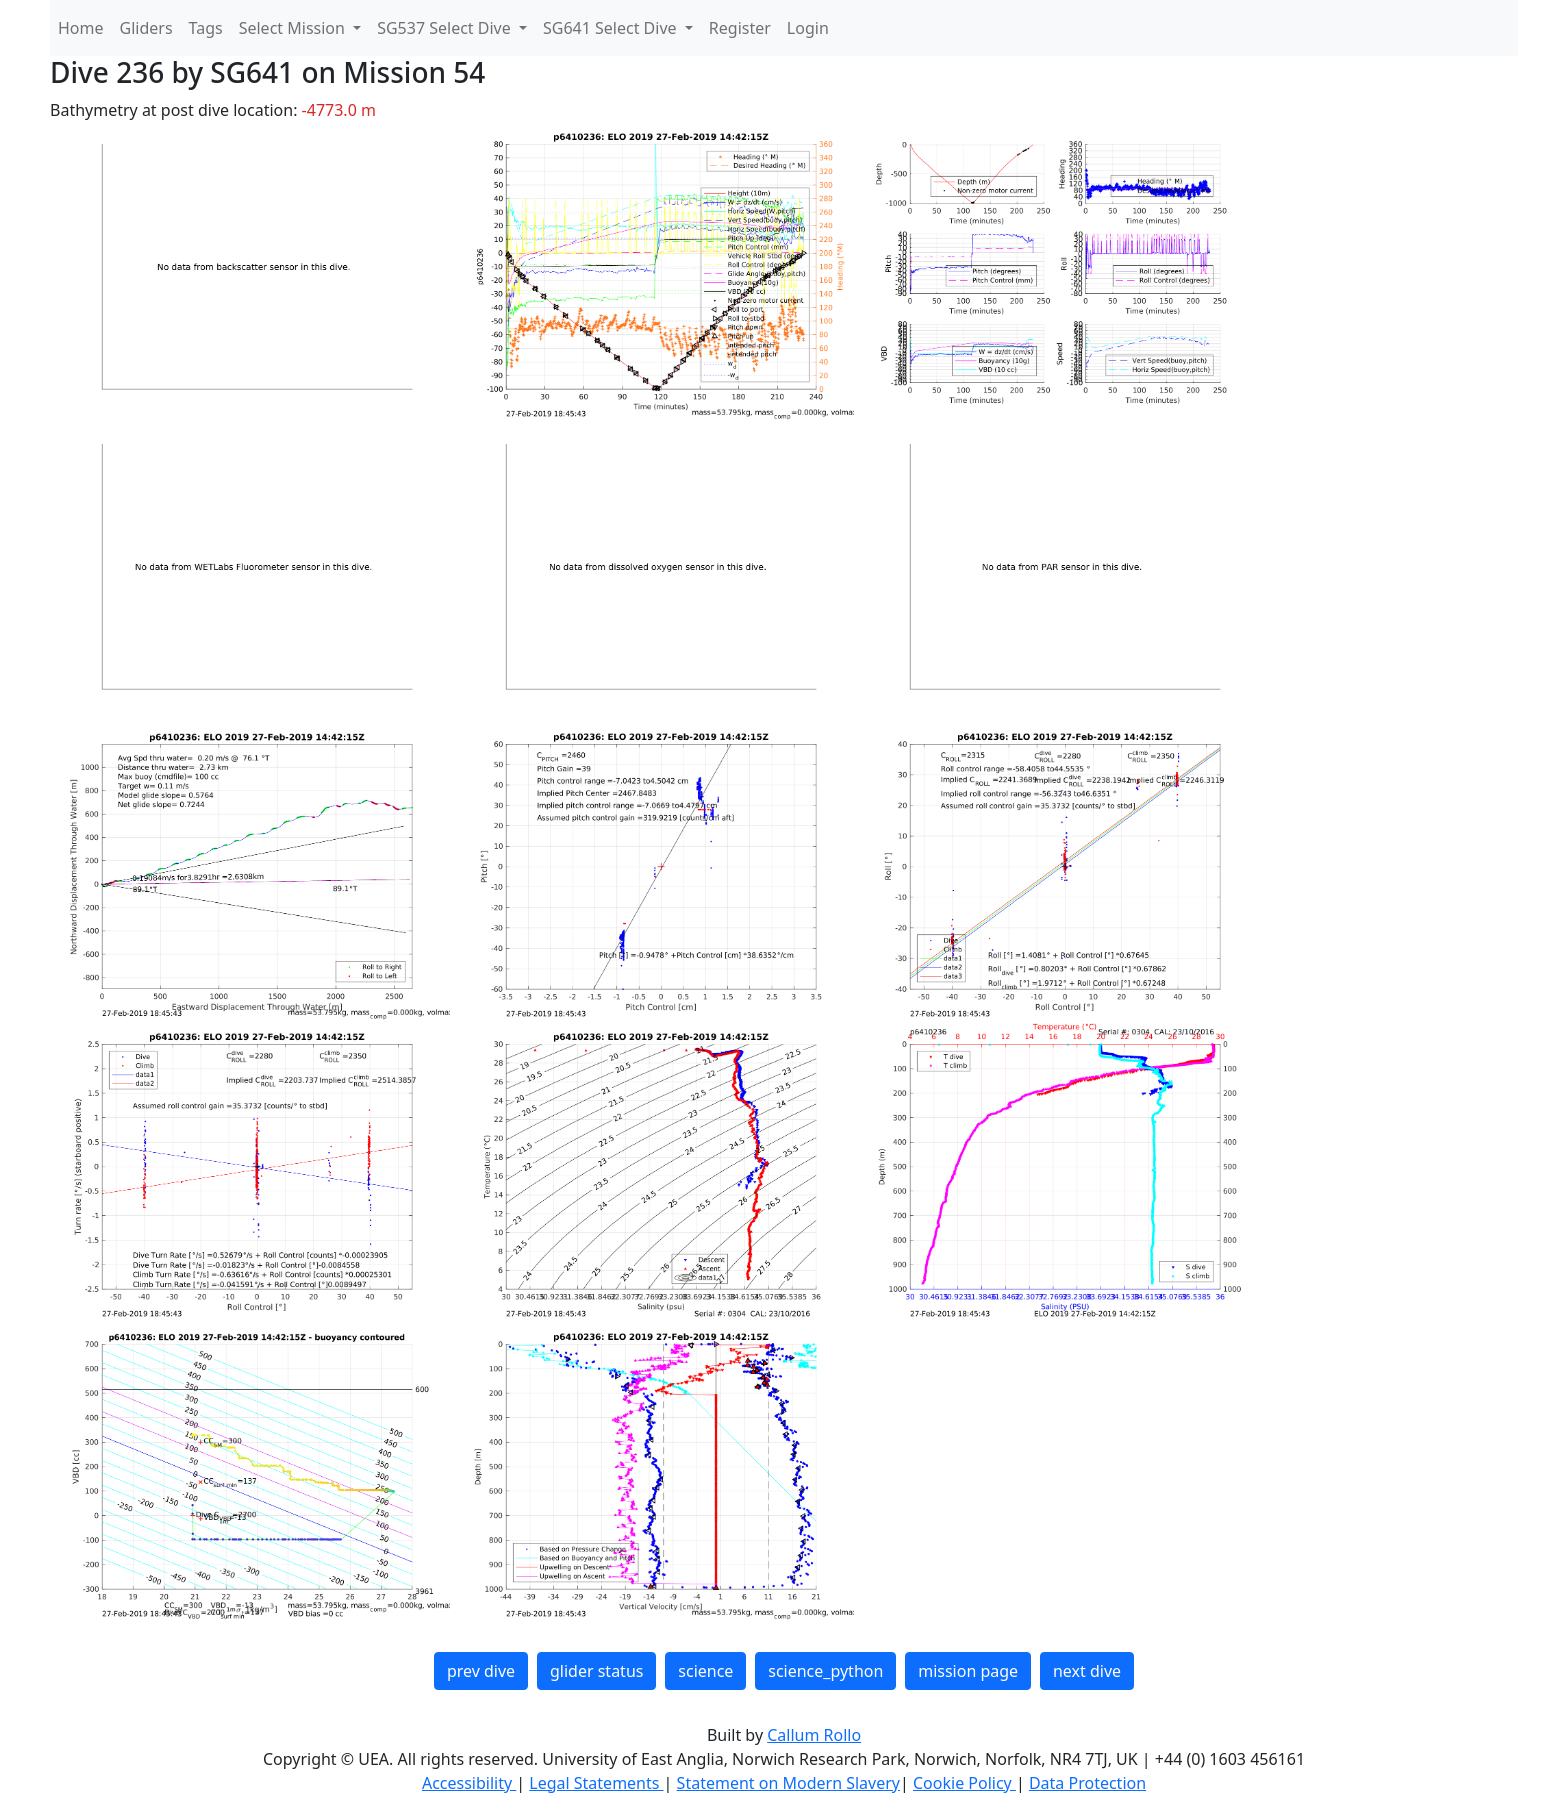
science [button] (705, 1671)
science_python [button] (825, 1671)
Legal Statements (596, 1783)
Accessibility (469, 1783)
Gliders (146, 28)
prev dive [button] (481, 1671)
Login (808, 28)
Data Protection (1087, 1783)
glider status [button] (596, 1671)
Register (740, 28)
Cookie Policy (964, 1783)
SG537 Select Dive (446, 28)
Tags (206, 28)
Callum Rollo (814, 1735)
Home (81, 28)
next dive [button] (1087, 1671)
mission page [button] (968, 1671)
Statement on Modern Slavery (788, 1783)
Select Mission (294, 28)
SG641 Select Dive (612, 28)
